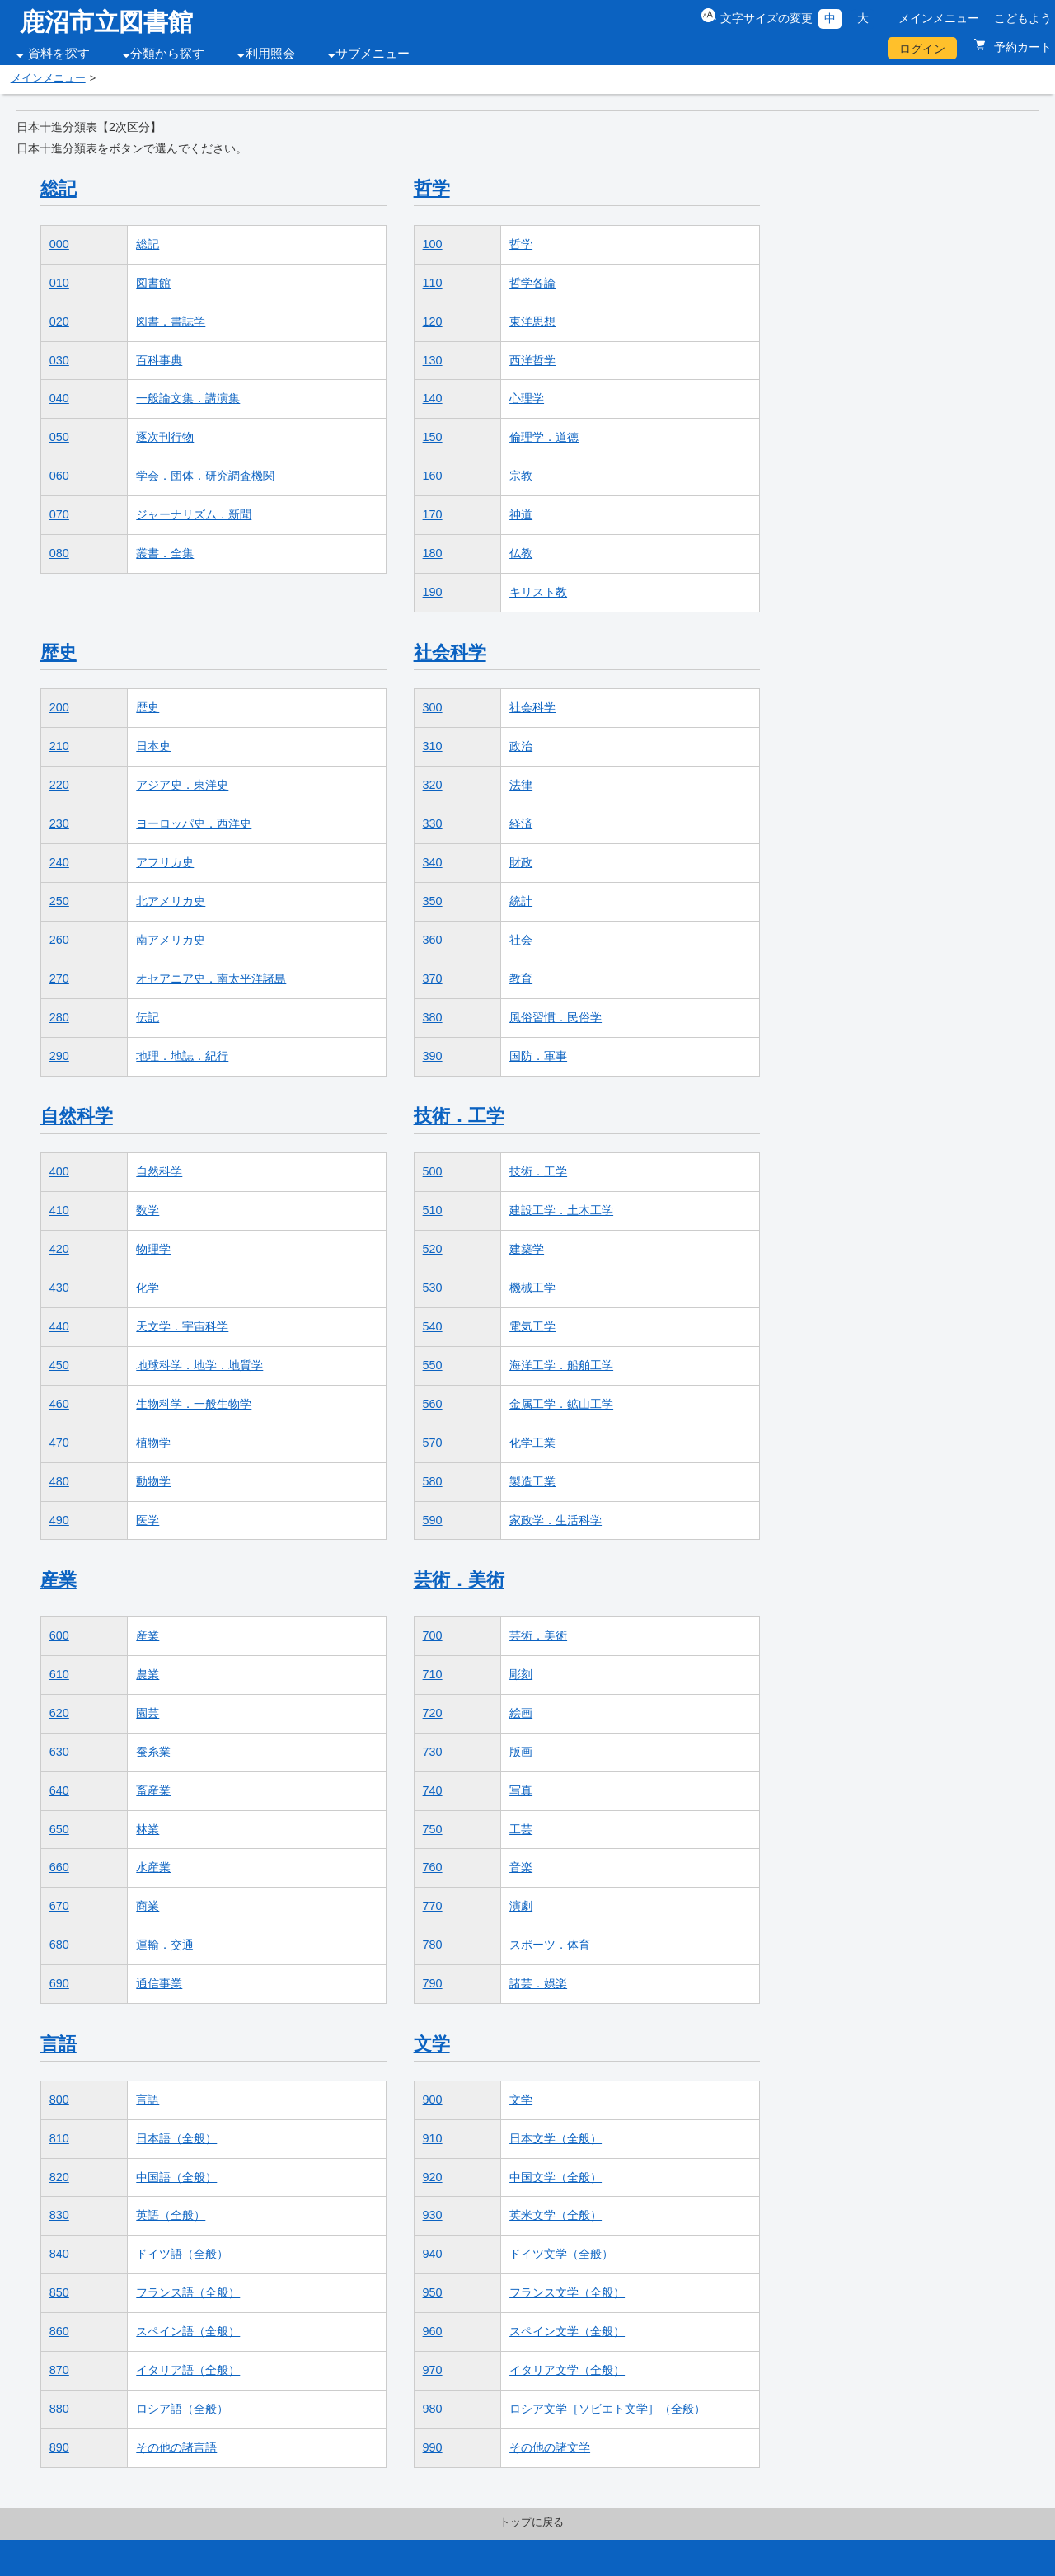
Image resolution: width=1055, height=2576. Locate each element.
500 (433, 1171)
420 (59, 1248)
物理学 (153, 1248)
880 (59, 2408)
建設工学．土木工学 (561, 1210)
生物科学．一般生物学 (193, 1403)
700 (433, 1635)
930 (433, 2215)
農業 (147, 1674)
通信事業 (159, 1983)
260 (59, 939)
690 (59, 1983)
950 (433, 2292)
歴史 (58, 652)
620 (59, 1713)
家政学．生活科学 (555, 1520)
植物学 (153, 1442)
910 (433, 2138)
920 (433, 2177)
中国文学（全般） (555, 2177)
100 (433, 244)
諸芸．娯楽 (538, 1983)
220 (59, 784)
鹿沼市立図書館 (106, 21)
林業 (147, 1829)
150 (433, 436)
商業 (147, 1905)
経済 (520, 823)
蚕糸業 (153, 1751)
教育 (520, 978)
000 (59, 244)
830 (59, 2215)
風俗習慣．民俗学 (555, 1017)
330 (433, 823)
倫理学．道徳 (544, 436)
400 (59, 1171)
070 (59, 514)
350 (433, 901)
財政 (520, 862)
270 (59, 978)
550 (433, 1365)
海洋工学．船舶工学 (561, 1365)
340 (433, 862)
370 (433, 978)
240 (59, 862)
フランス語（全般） (188, 2292)
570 (433, 1442)
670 (59, 1905)
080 (59, 553)
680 (59, 1944)
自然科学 (76, 1115)
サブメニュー (372, 53)
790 (433, 1983)
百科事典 (159, 360)
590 (433, 1520)
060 (59, 475)
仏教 (520, 553)
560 (433, 1403)
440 (59, 1326)
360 (433, 939)
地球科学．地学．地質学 (199, 1365)
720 (433, 1713)
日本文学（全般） (555, 2138)
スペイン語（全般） (188, 2331)
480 (59, 1481)
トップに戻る (531, 2522)
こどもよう (1023, 18)
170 (433, 514)
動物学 (153, 1481)
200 (59, 707)
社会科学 (450, 652)
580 (433, 1481)
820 (59, 2177)
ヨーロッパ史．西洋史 (193, 823)
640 (59, 1790)
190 (433, 591)
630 (59, 1751)
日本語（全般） (176, 2138)
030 (59, 360)
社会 (520, 939)
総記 (58, 188)
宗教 (520, 475)
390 (433, 1056)
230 (59, 823)
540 (433, 1326)
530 (433, 1287)
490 (59, 1520)
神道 (520, 514)
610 (59, 1674)
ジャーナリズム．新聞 (193, 514)
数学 (147, 1210)
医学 (147, 1520)
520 (433, 1248)
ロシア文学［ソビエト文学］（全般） (607, 2408)
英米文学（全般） (555, 2215)
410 (59, 1210)
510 (433, 1210)
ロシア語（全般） (182, 2408)
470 (59, 1442)
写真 (520, 1790)
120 (433, 321)
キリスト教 (538, 591)
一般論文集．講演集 (188, 398)
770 (433, 1905)
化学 (147, 1287)
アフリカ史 (165, 862)
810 (59, 2138)
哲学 (432, 188)
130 (433, 360)
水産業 (153, 1867)
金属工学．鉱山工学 (561, 1403)
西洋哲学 (532, 360)
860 (59, 2331)
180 (433, 553)
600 (59, 1635)
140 (433, 398)
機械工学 (532, 1287)
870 (59, 2370)
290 (59, 1056)
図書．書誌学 (170, 321)
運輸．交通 (165, 1944)
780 (433, 1944)
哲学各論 (532, 282)
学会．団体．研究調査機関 (205, 475)
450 (59, 1365)
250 (59, 901)
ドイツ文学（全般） (561, 2253)
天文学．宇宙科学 (182, 1326)
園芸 (147, 1713)
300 (433, 707)
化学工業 (532, 1442)
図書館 (153, 282)
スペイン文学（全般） (567, 2331)
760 (433, 1867)
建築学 (526, 1248)
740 (433, 1790)
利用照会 (270, 53)
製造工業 (532, 1481)
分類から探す (167, 53)
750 (433, 1829)
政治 (520, 746)
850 (59, 2292)
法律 (520, 784)
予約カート (1021, 47)
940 (433, 2253)
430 (59, 1287)
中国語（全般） (176, 2177)
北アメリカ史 (170, 901)
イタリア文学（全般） (567, 2370)
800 (59, 2099)
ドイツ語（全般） (182, 2253)
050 (59, 436)
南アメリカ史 (170, 939)
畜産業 (153, 1790)
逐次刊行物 (165, 436)
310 (433, 746)
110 (433, 282)
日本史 (153, 746)
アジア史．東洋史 (182, 784)
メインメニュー (938, 18)
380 (433, 1017)
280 (59, 1017)
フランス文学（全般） (567, 2292)
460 (59, 1403)
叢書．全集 (165, 553)
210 (59, 746)
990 (433, 2447)
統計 (520, 901)
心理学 (526, 398)
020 (59, 321)
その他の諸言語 (176, 2447)
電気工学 (532, 1326)
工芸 (520, 1829)
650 (59, 1829)
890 (59, 2447)
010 (59, 282)
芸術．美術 (459, 1580)
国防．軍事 (538, 1056)
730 (433, 1751)
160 (433, 475)
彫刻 (520, 1674)
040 (59, 398)
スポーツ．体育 (549, 1944)
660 (59, 1867)
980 (433, 2408)
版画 (520, 1751)
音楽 (520, 1867)
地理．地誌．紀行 (182, 1056)
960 (433, 2331)
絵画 (520, 1713)
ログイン (922, 48)
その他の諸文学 (549, 2447)
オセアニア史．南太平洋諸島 (211, 978)
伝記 (147, 1017)
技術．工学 (459, 1115)
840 (59, 2253)
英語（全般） (170, 2215)
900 (433, 2099)
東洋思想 (532, 321)
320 (433, 784)
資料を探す (59, 53)
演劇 (520, 1905)
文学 (432, 2044)
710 (433, 1674)
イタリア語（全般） (188, 2370)
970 (433, 2370)
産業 (58, 1580)
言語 (58, 2044)
